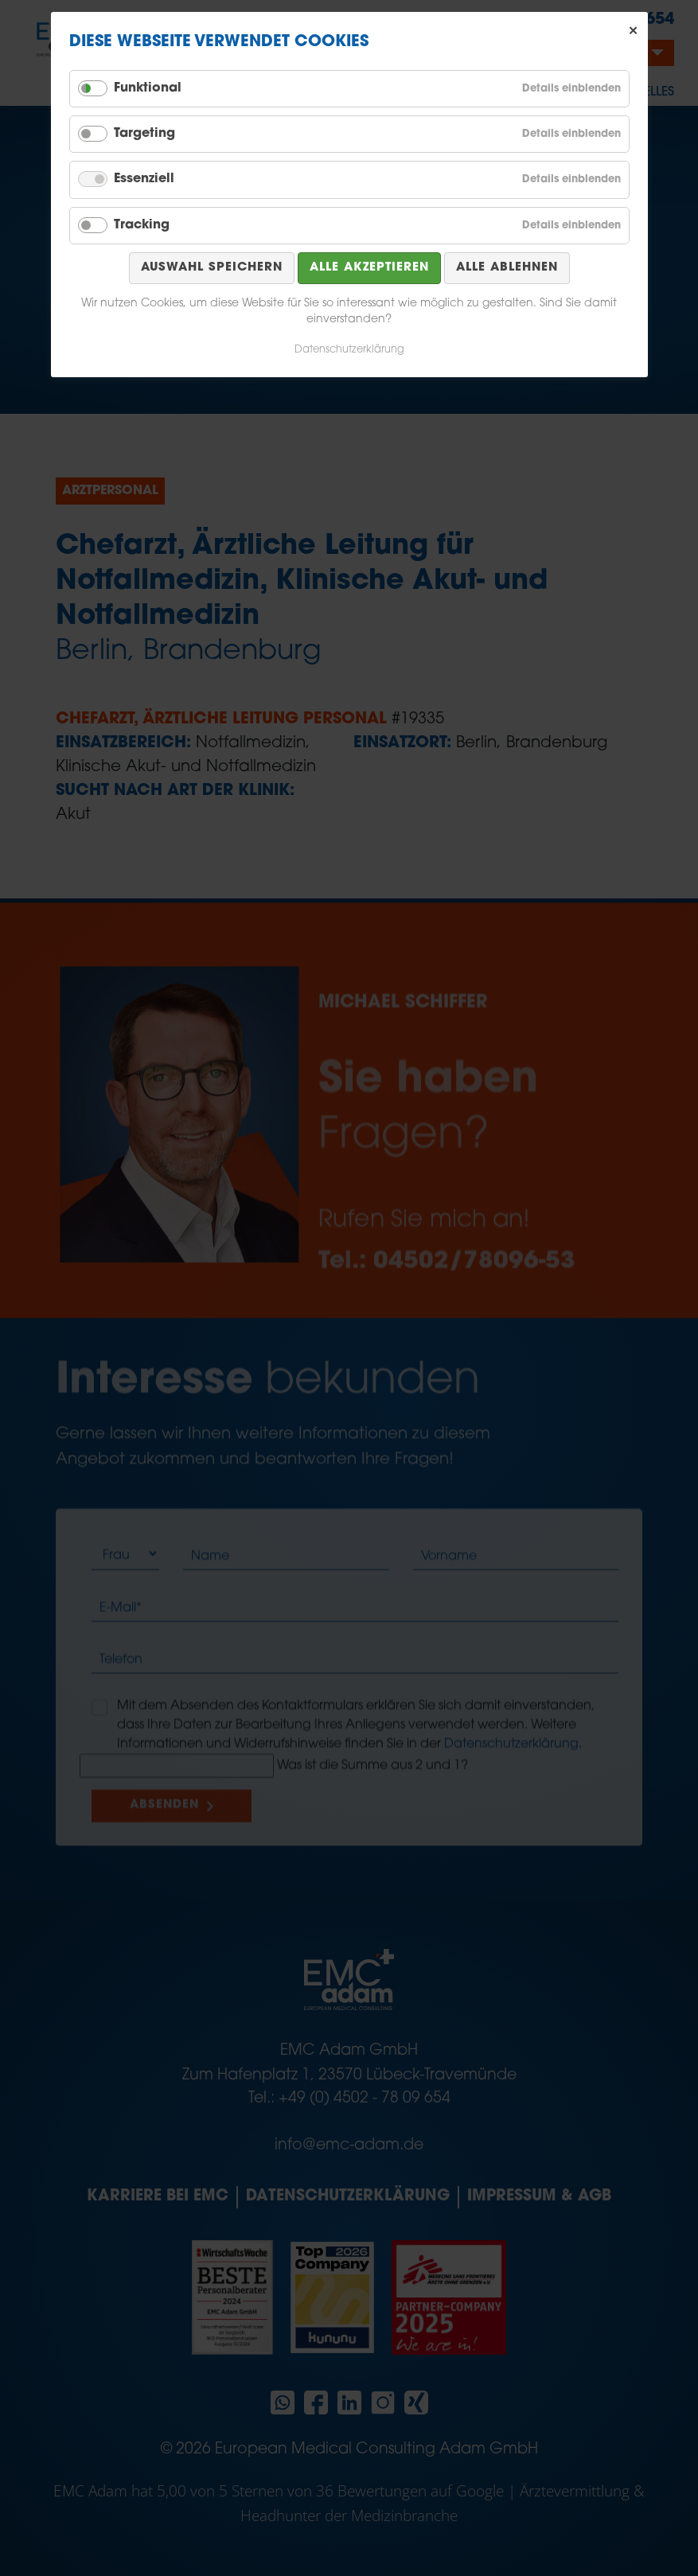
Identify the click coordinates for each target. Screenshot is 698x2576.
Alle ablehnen (507, 268)
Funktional (147, 88)
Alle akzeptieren (369, 268)
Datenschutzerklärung (349, 350)
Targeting (144, 133)
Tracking (142, 225)
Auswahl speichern (212, 268)
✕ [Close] (633, 31)
